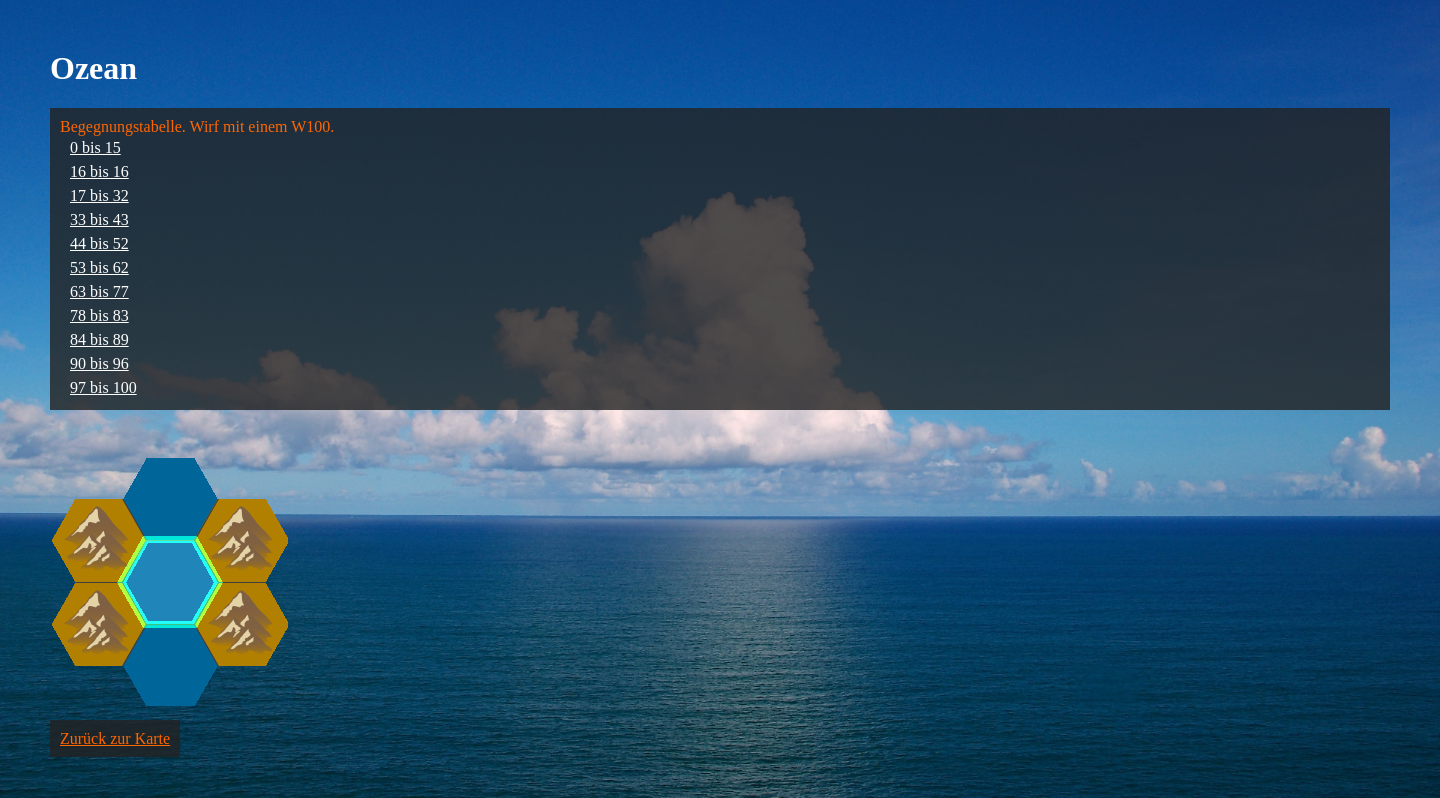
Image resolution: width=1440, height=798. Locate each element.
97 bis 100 (103, 387)
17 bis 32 (99, 195)
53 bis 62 (99, 267)
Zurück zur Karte (115, 738)
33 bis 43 (99, 219)
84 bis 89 (99, 339)
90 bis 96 (99, 363)
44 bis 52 (99, 243)
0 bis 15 (95, 147)
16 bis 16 (99, 171)
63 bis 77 (99, 291)
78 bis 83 (99, 315)
